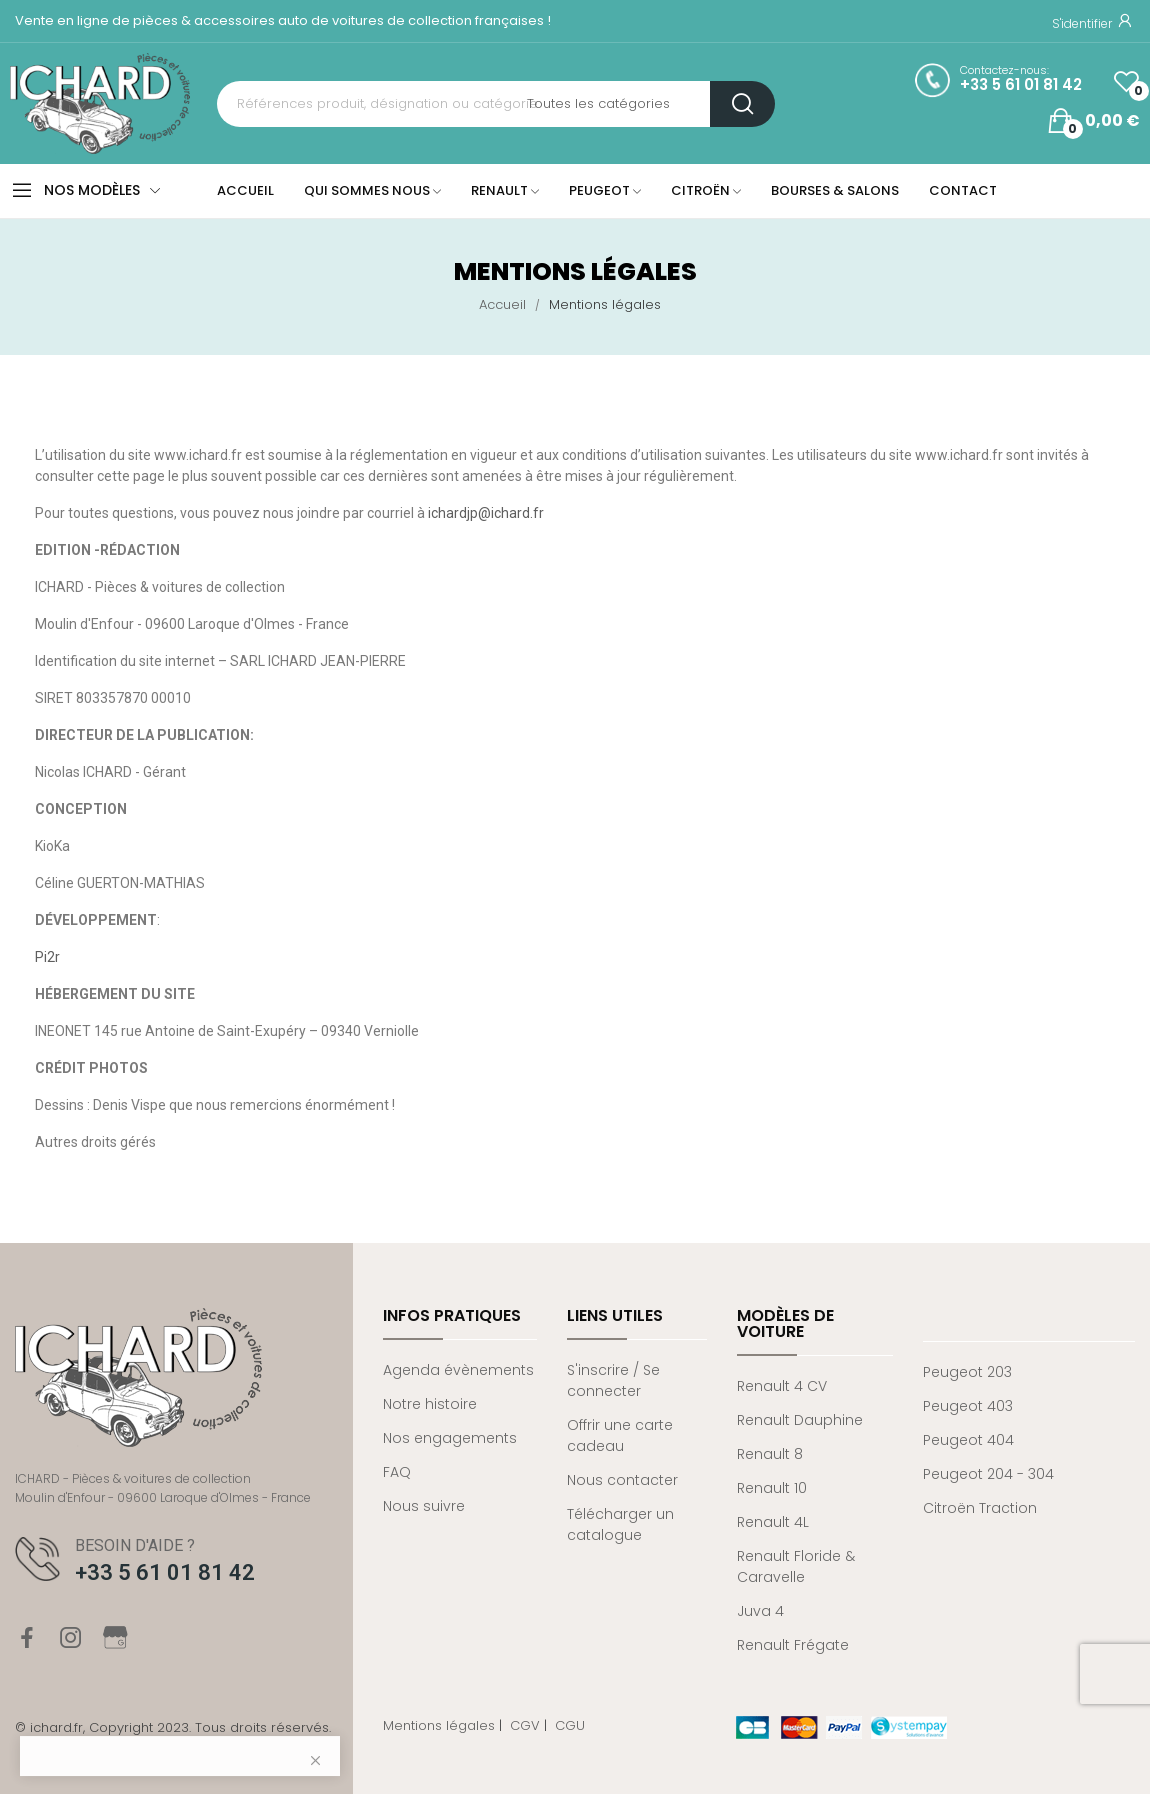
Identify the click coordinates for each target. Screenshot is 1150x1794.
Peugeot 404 (968, 1440)
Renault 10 (772, 1488)
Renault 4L (773, 1522)
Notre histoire (430, 1404)
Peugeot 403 (968, 1406)
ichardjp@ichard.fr (486, 513)
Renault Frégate (793, 1645)
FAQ (397, 1472)
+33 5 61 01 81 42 (1021, 85)
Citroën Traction (980, 1508)
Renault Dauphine (800, 1420)
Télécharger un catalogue (620, 1524)
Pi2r (47, 957)
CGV (525, 1725)
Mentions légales (439, 1725)
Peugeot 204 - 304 (988, 1474)
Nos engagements (450, 1438)
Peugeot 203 (967, 1372)
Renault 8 (770, 1454)
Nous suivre (424, 1506)
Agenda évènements (458, 1370)
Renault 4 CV (782, 1386)
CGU (570, 1725)
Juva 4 (760, 1611)
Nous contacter (622, 1480)
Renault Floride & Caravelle (796, 1566)
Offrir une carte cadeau (620, 1435)
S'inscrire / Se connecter (613, 1380)
